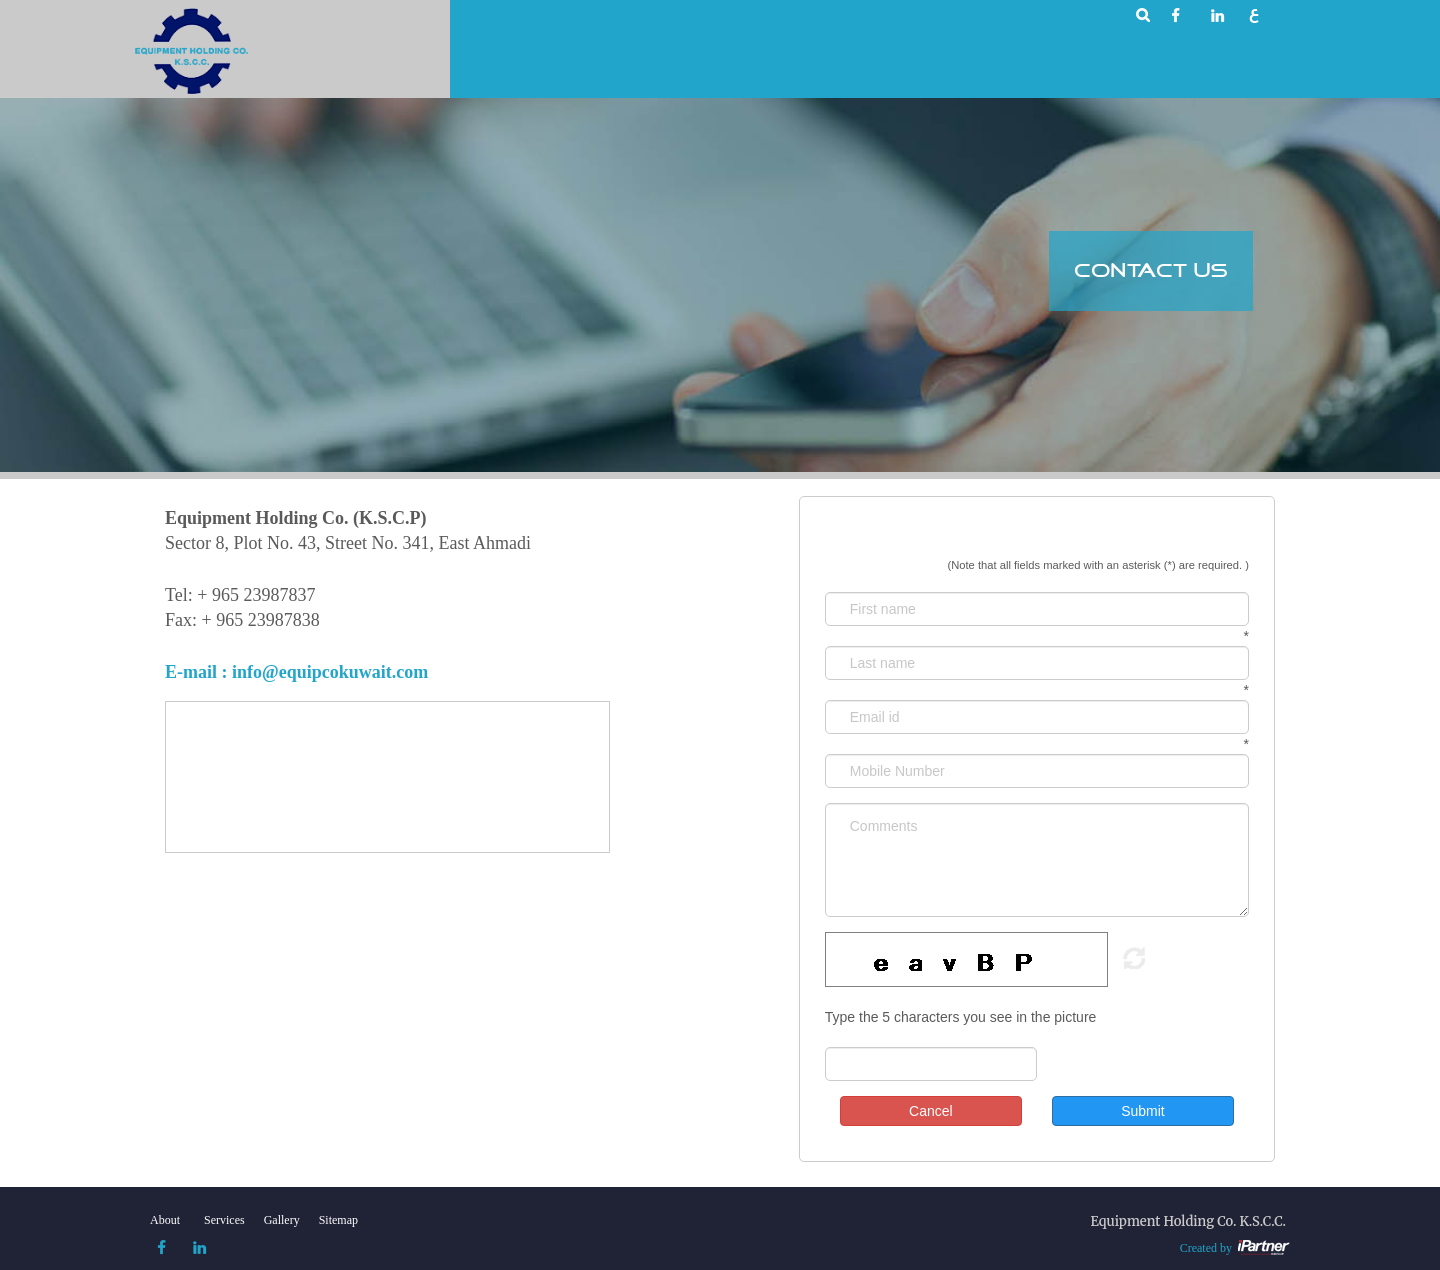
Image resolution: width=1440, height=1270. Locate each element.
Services (224, 1220)
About (165, 1220)
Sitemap (338, 1220)
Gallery (282, 1220)
